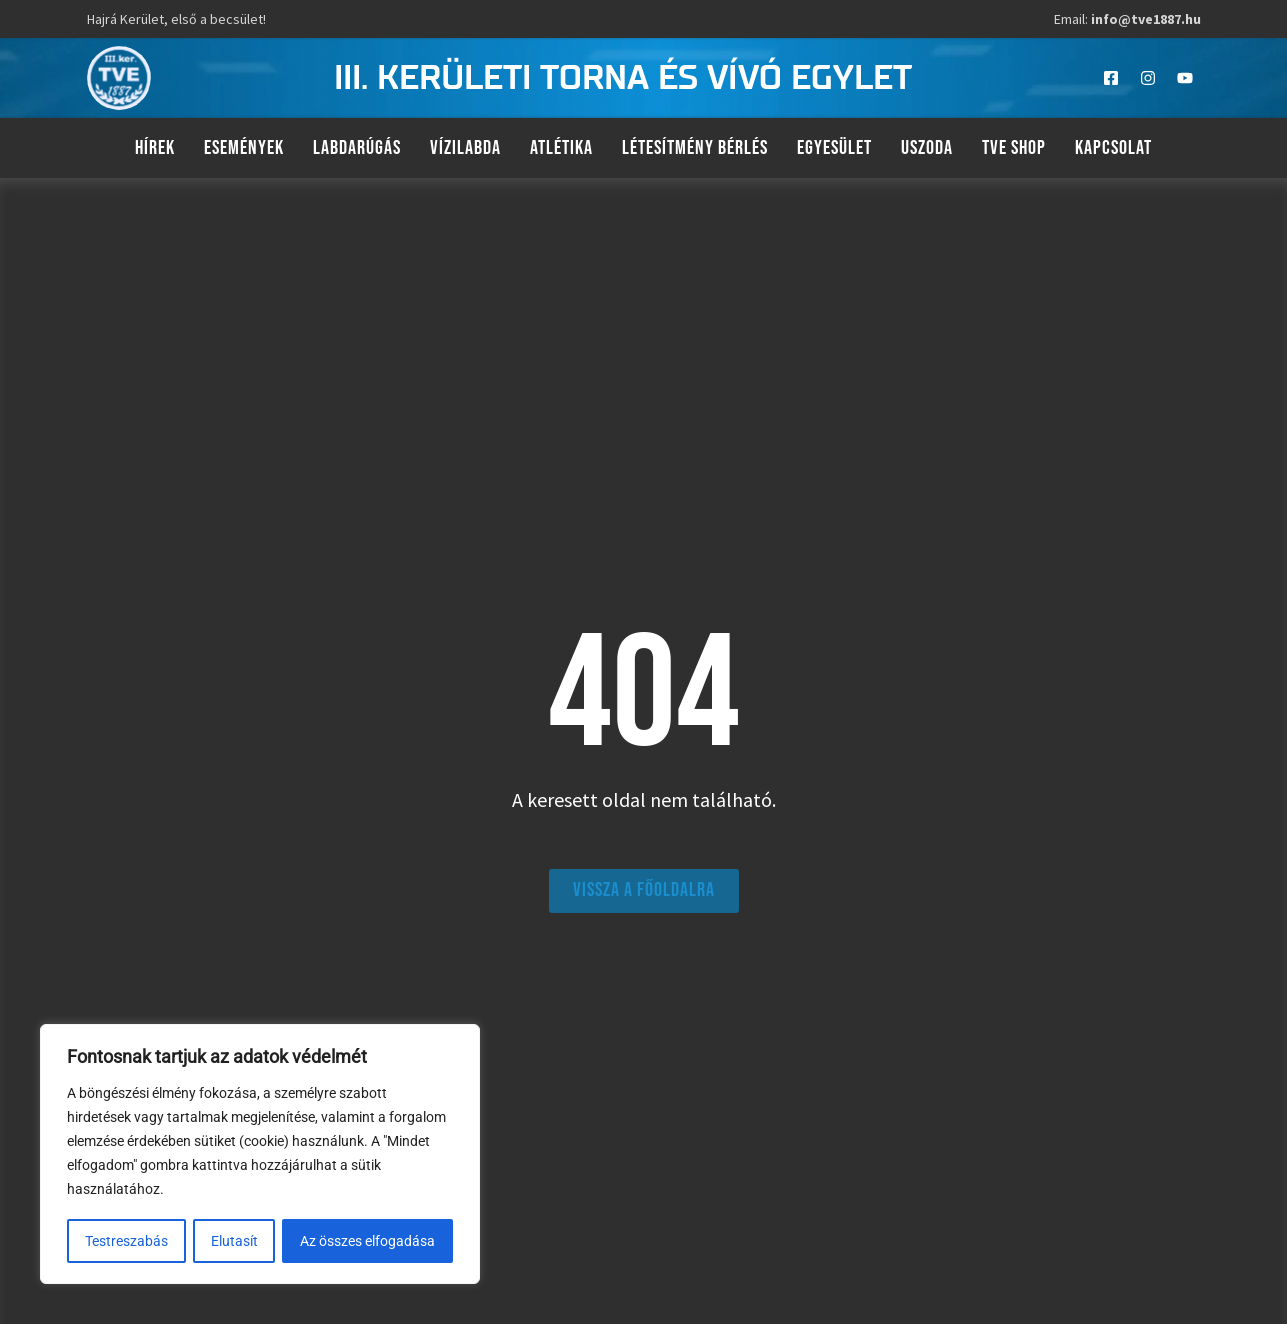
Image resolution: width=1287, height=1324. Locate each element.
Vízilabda (465, 148)
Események (244, 148)
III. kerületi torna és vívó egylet (623, 78)
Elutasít (234, 1241)
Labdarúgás (357, 148)
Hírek (155, 148)
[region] (260, 1155)
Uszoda (927, 148)
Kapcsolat (1113, 148)
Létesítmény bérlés (695, 148)
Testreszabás (126, 1241)
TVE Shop (1014, 148)
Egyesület (834, 148)
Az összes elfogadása (368, 1241)
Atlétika (561, 148)
